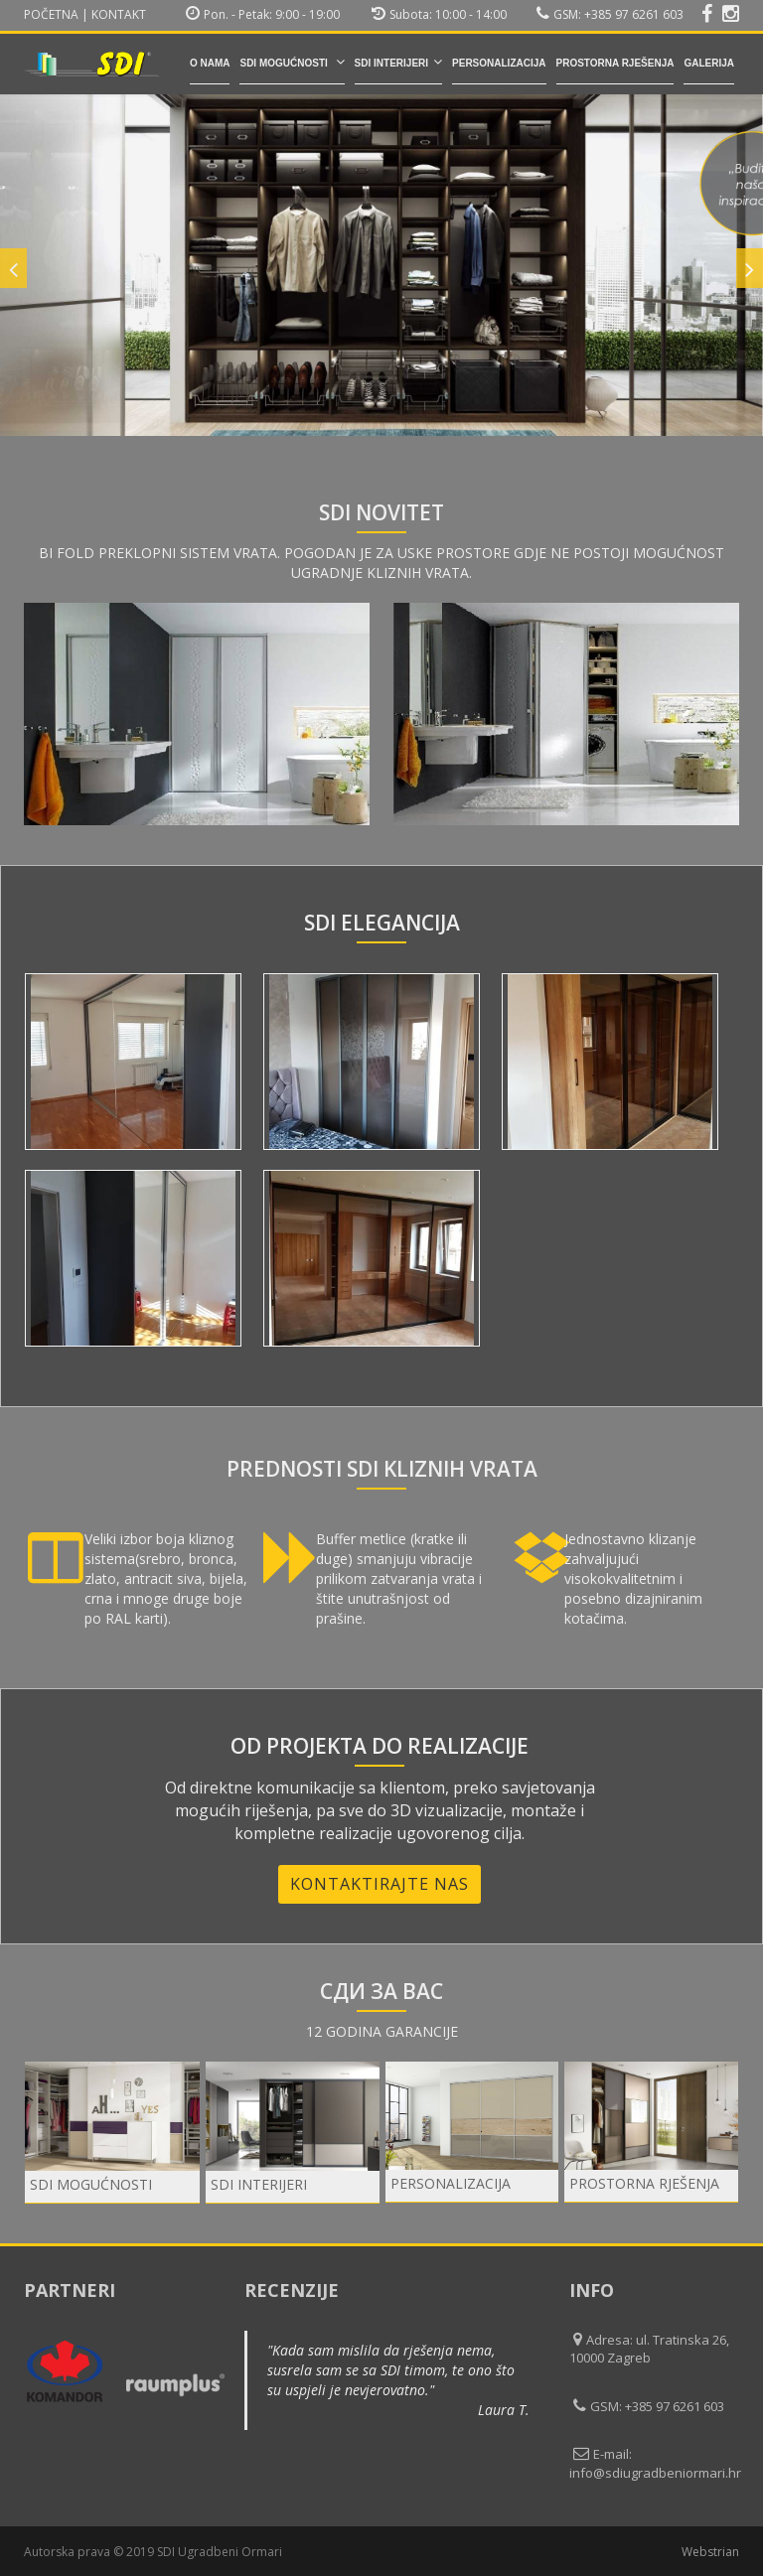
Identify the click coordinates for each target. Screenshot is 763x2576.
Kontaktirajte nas (379, 1884)
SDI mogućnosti (291, 62)
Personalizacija (498, 63)
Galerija (709, 63)
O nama (210, 63)
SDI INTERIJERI (398, 62)
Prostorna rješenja (615, 63)
